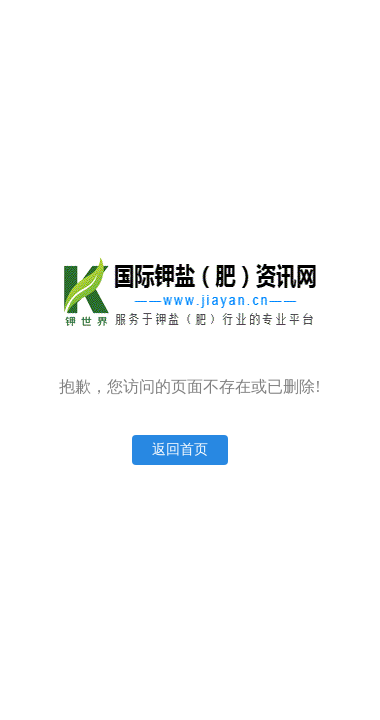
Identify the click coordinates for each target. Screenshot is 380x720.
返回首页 (180, 449)
